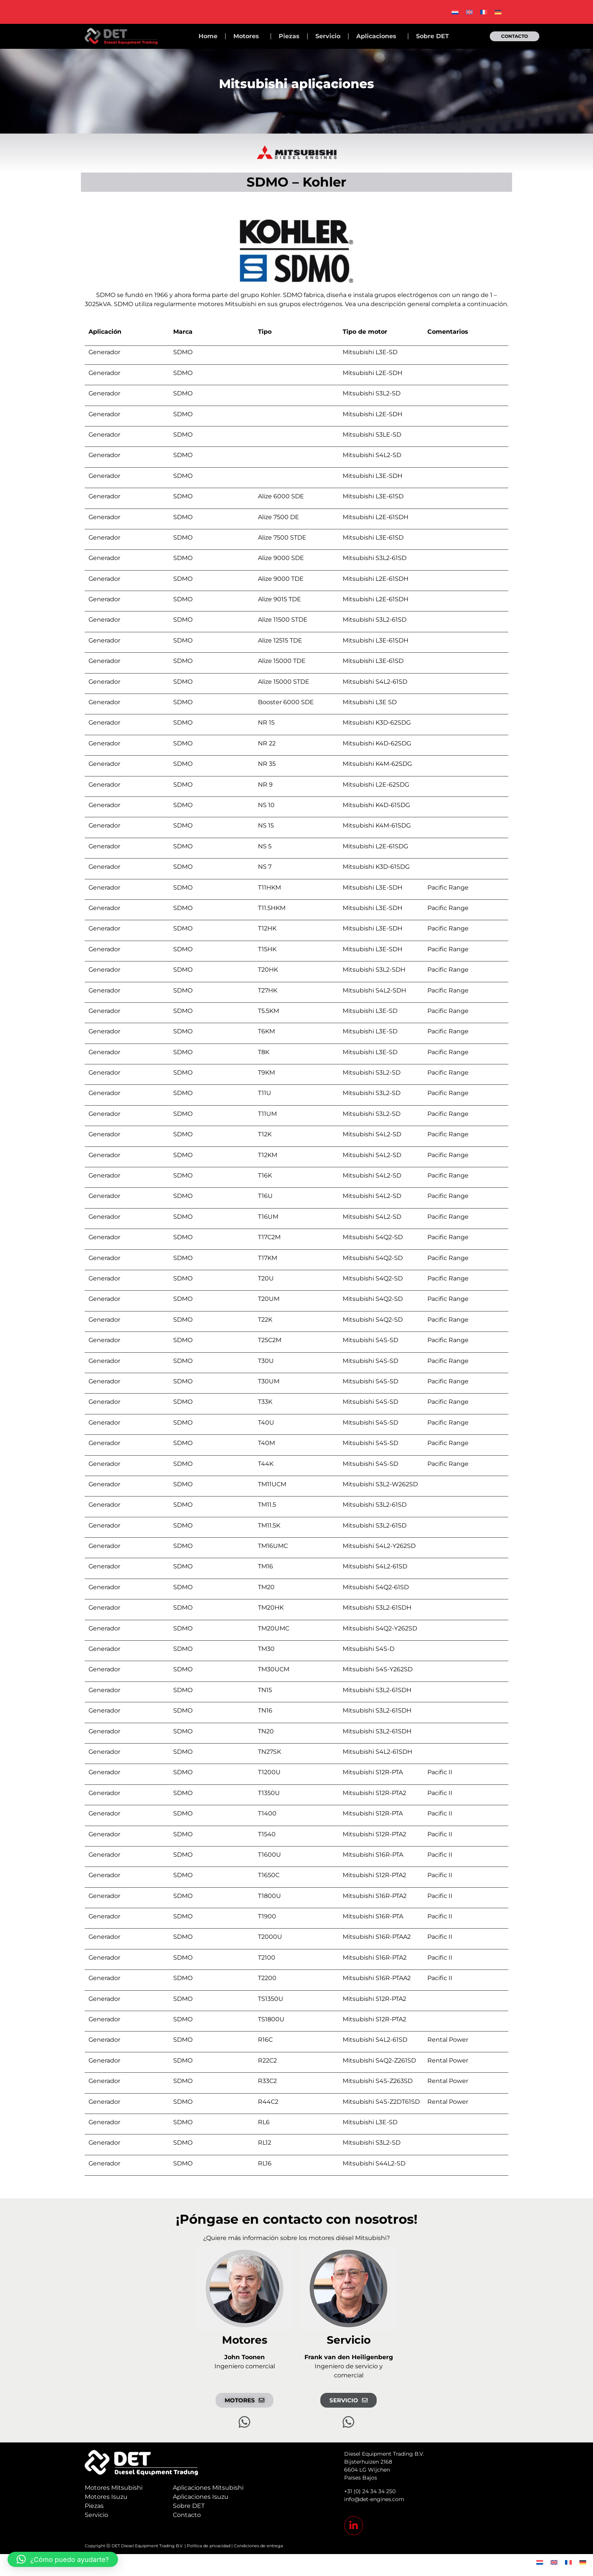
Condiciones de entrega (258, 2545)
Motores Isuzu (106, 2496)
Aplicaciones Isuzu (200, 2496)
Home (208, 36)
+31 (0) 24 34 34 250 (370, 2491)
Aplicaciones (378, 36)
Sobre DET (432, 36)
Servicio (327, 36)
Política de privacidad (208, 2545)
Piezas (289, 36)
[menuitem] (455, 12)
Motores (248, 36)
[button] (63, 2559)
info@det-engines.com (374, 2499)
